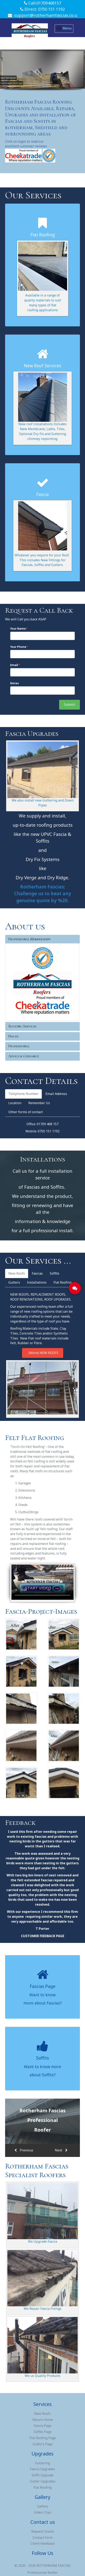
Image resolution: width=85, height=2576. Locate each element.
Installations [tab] (36, 1282)
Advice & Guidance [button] (23, 1056)
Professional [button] (19, 1046)
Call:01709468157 (42, 3)
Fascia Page (42, 2425)
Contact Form (42, 2537)
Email (14, 665)
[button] (24, 2150)
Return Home (42, 2419)
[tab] (42, 939)
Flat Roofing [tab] (62, 1282)
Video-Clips (42, 2512)
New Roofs (42, 2413)
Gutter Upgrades (42, 2481)
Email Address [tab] (56, 1093)
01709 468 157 (48, 1124)
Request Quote (42, 2531)
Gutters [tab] (14, 1282)
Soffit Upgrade (43, 2475)
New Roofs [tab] (16, 1273)
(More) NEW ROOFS (42, 1353)
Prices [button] (13, 1036)
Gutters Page (43, 2444)
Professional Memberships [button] (29, 939)
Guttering (42, 2463)
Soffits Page (43, 2431)
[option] (42, 2121)
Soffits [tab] (54, 1273)
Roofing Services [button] (22, 1026)
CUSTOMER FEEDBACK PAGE (42, 1936)
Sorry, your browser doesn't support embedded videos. (42, 1582)
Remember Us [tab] (39, 1103)
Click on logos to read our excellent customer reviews (26, 144)
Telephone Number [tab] (23, 1093)
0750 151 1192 (49, 1131)
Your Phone (18, 647)
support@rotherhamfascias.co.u (42, 15)
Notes (14, 683)
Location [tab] (14, 1103)
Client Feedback (42, 2543)
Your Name (18, 628)
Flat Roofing (42, 2487)
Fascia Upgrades (42, 2469)
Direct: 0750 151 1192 (42, 9)
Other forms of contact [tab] (25, 1112)
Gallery (42, 2506)
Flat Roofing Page (42, 2438)
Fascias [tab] (37, 1273)
